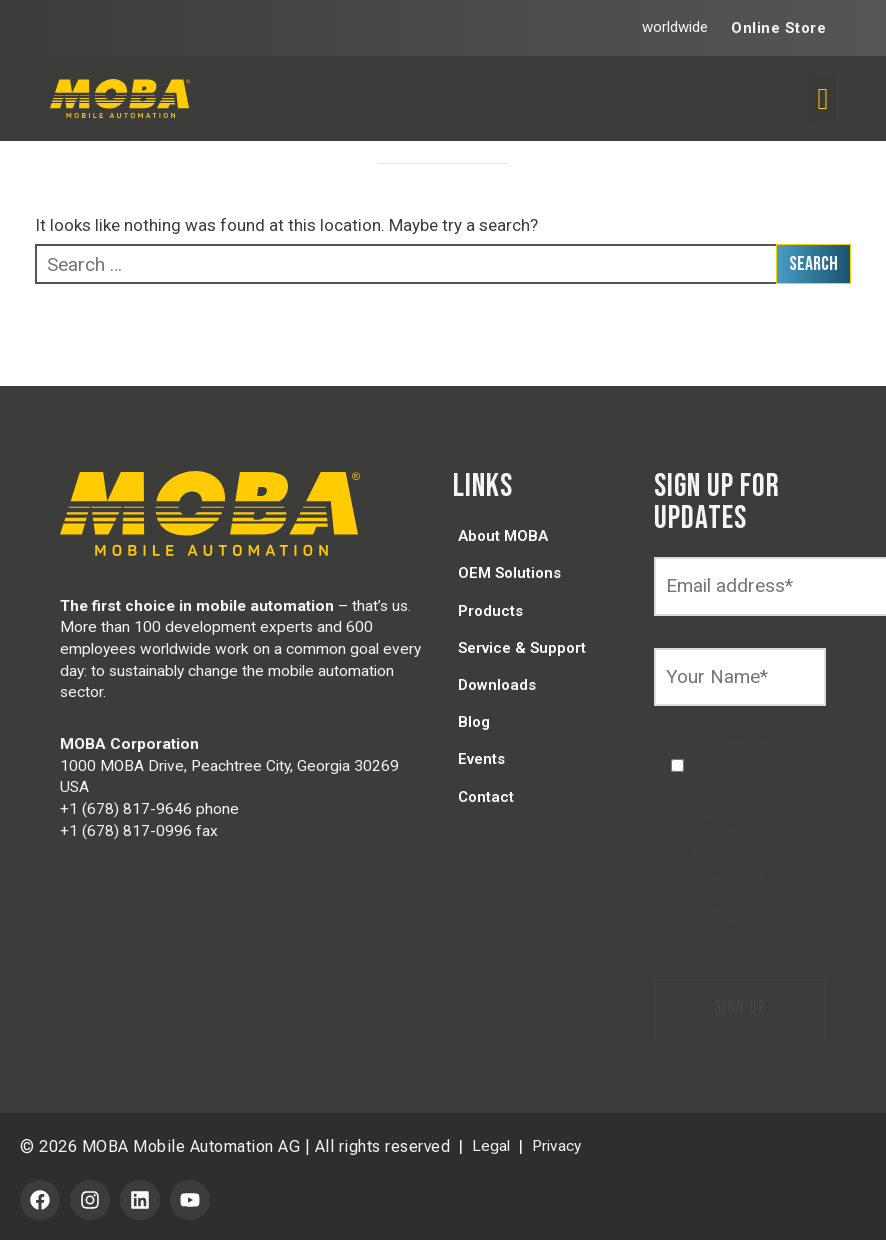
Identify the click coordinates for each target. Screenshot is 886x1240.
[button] (823, 98)
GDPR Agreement (725, 734)
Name (682, 629)
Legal (491, 1146)
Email (680, 538)
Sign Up (740, 1007)
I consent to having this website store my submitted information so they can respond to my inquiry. (745, 862)
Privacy (556, 1146)
